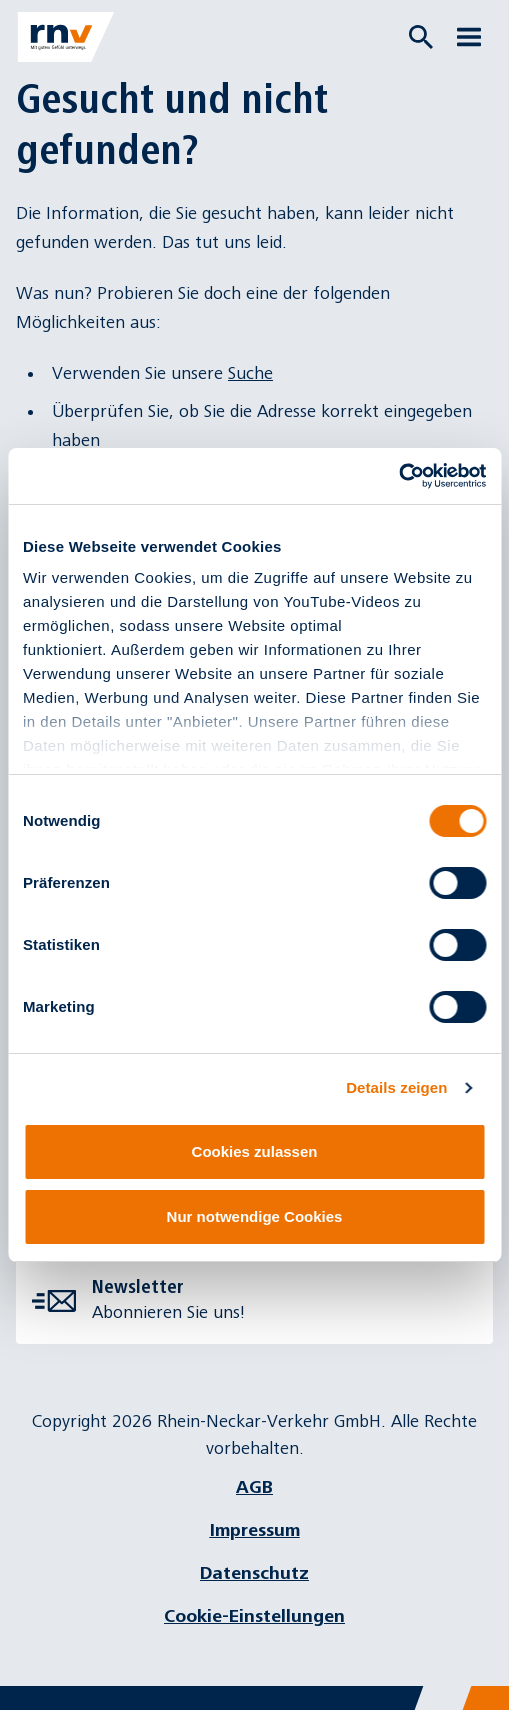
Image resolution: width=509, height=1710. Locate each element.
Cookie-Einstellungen (254, 1616)
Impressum (255, 1530)
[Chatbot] (476, 1677)
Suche (250, 373)
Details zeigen (396, 1087)
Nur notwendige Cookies (255, 1216)
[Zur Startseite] (66, 37)
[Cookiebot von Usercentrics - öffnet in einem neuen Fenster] (398, 476)
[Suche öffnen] (421, 37)
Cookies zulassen (255, 1151)
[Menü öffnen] (469, 37)
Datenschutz (254, 1573)
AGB (254, 1487)
